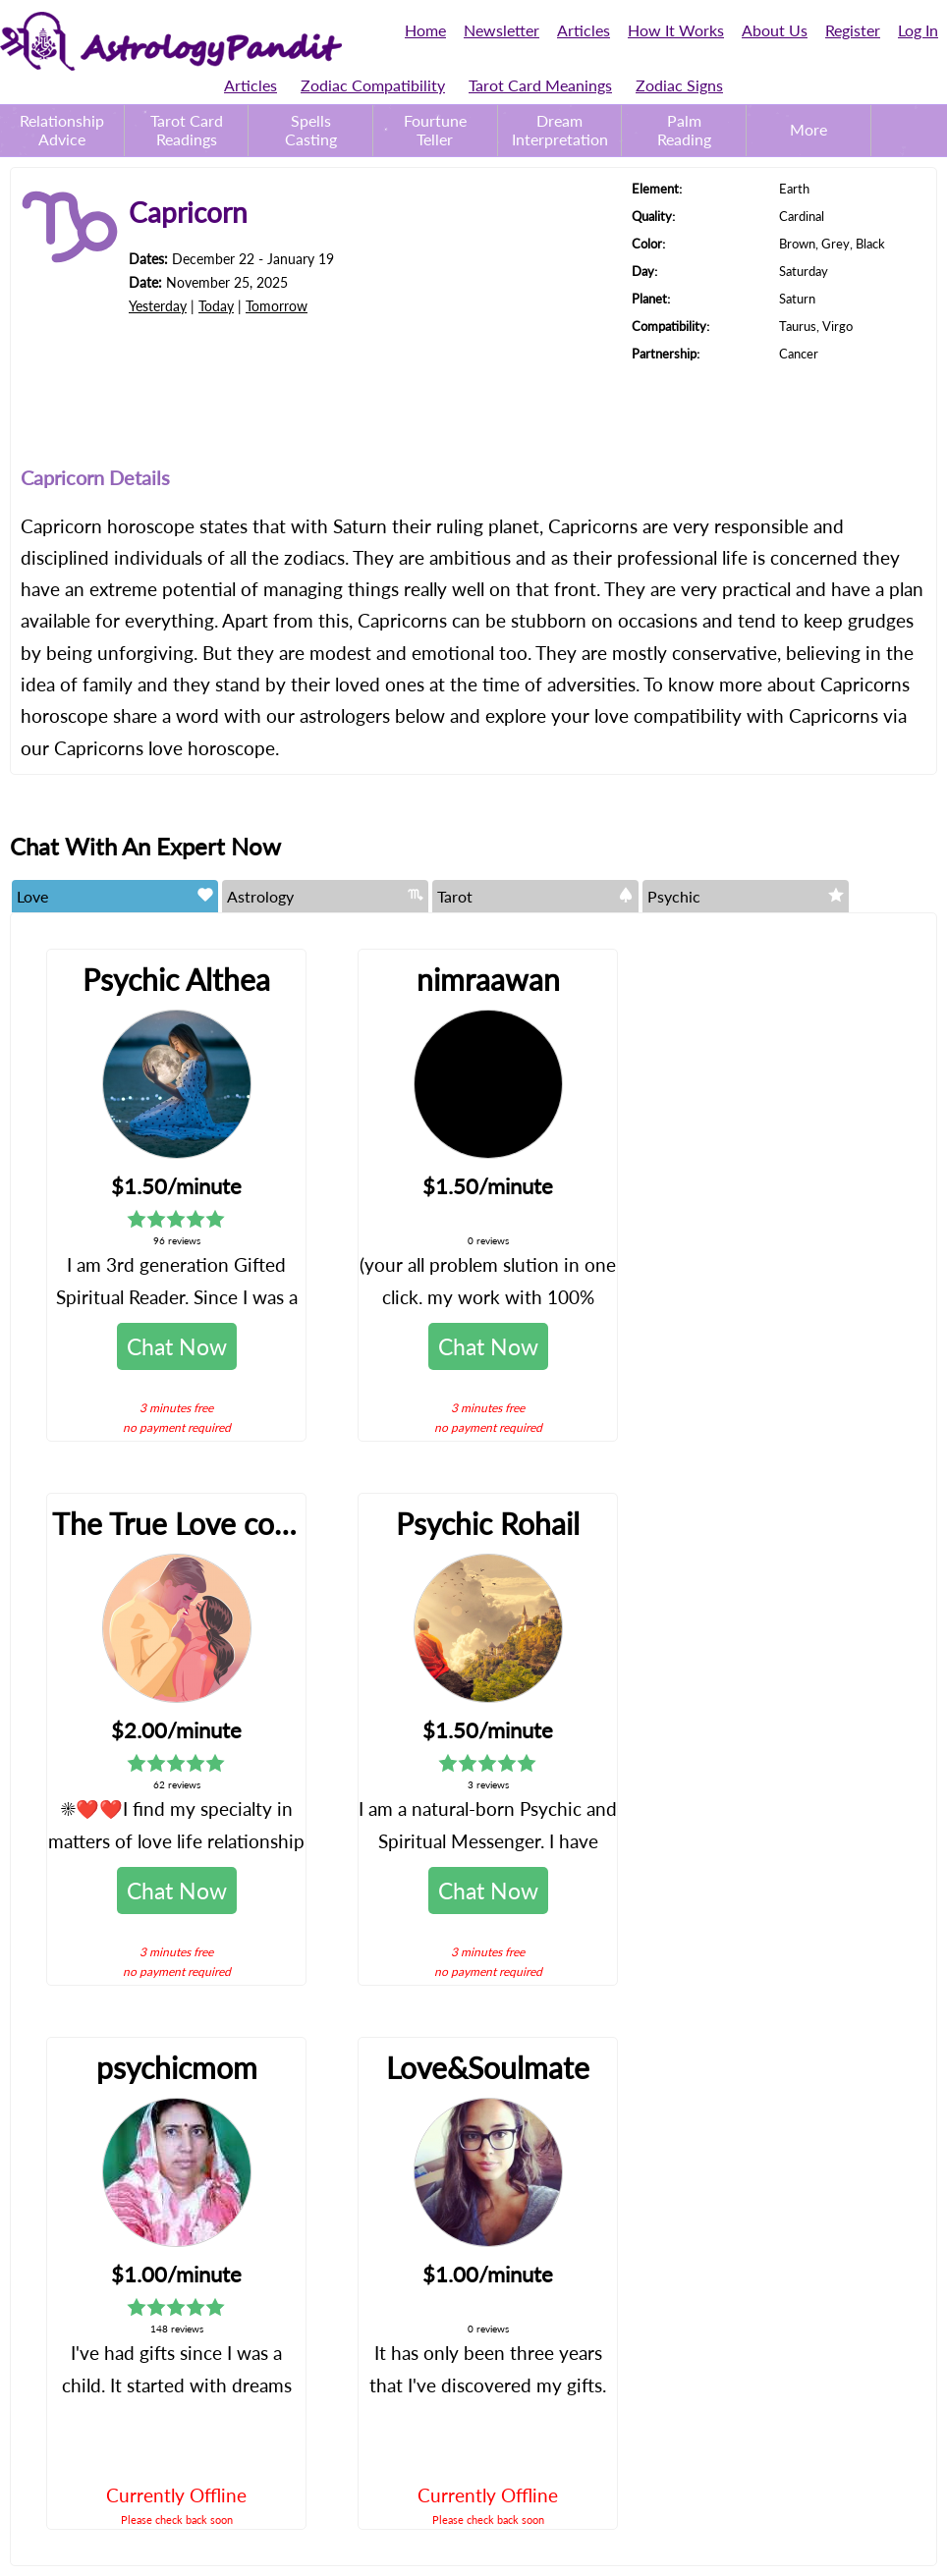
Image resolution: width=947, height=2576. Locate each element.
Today (216, 306)
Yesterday (158, 306)
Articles (583, 30)
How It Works (676, 30)
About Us (775, 30)
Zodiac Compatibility (373, 85)
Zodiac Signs (679, 85)
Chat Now (177, 1346)
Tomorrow (276, 306)
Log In (918, 30)
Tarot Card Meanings (540, 85)
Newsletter (501, 30)
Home (425, 30)
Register (852, 30)
